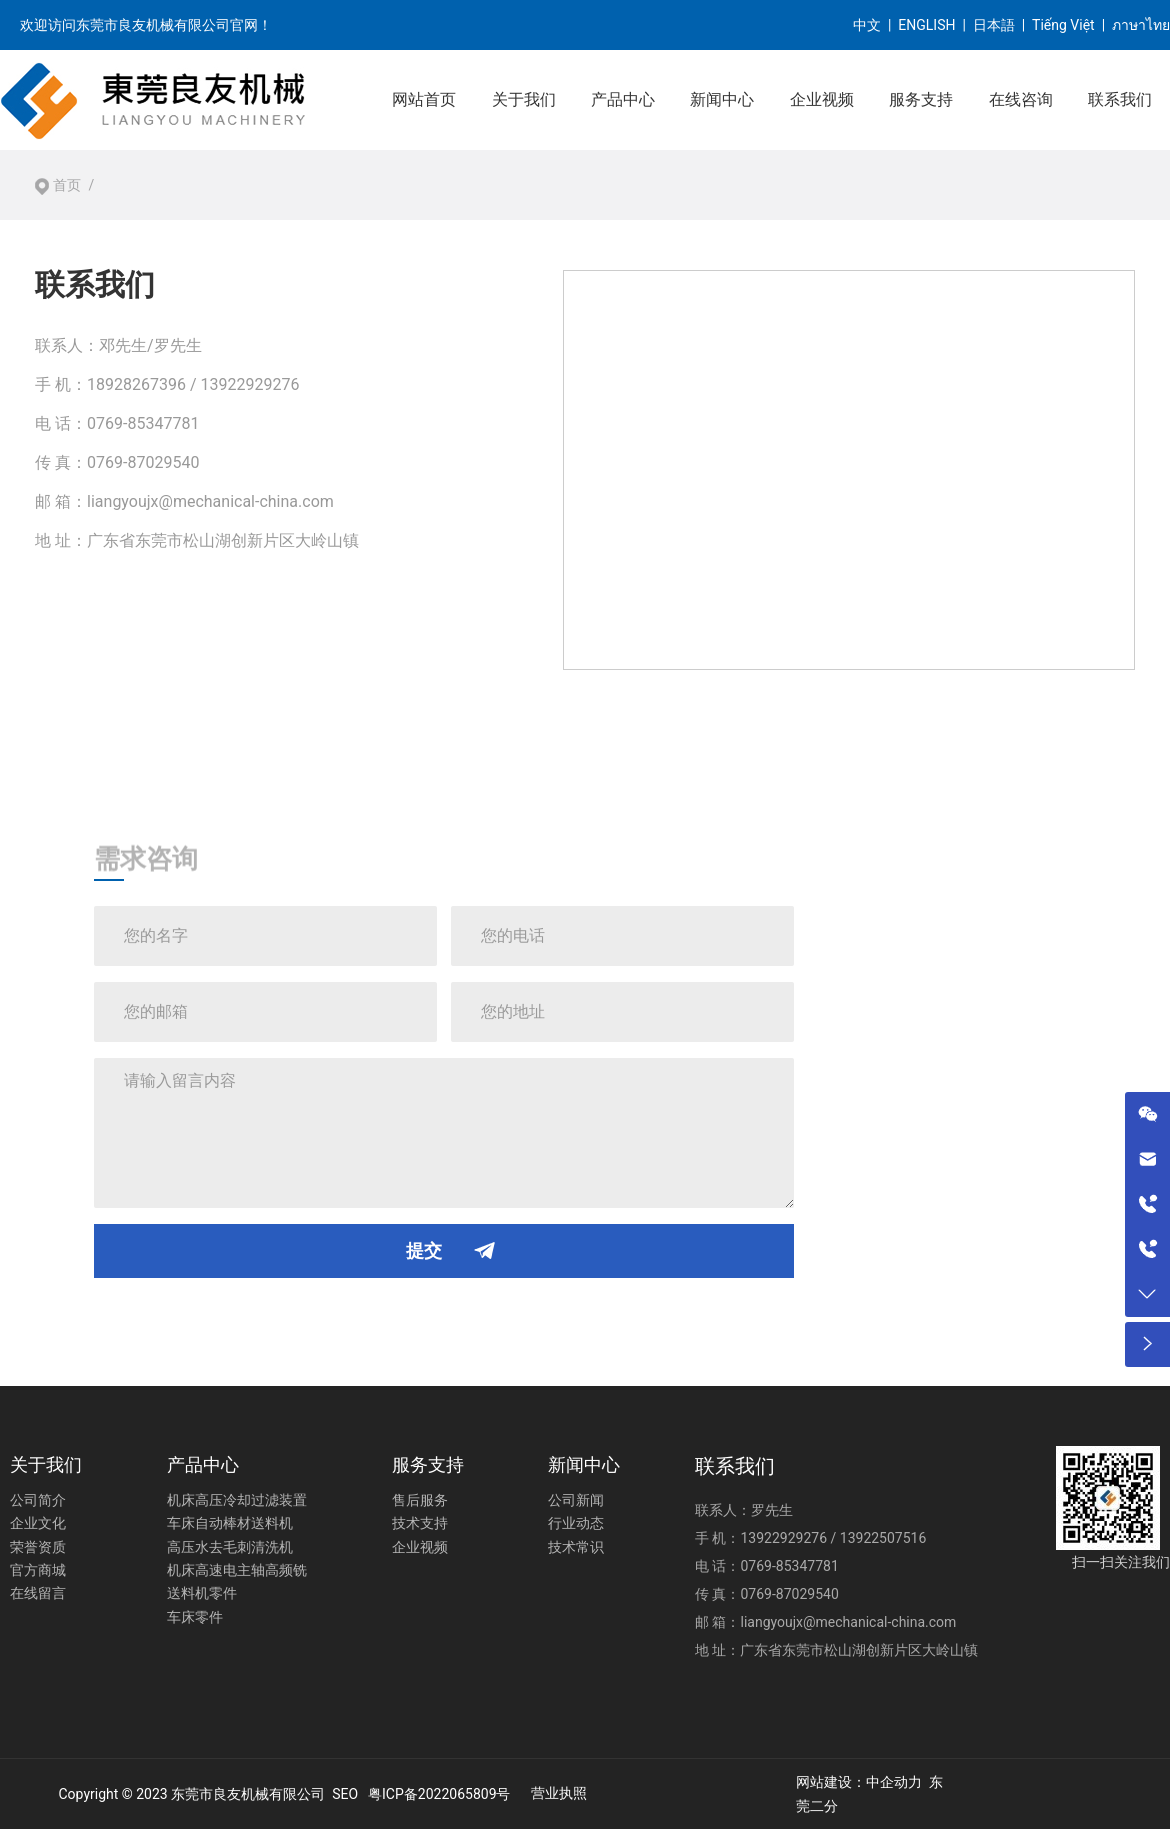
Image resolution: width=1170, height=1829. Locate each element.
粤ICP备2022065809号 (439, 1794)
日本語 (994, 25)
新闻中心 (722, 99)
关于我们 (524, 99)
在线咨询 (1021, 99)
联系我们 (1120, 99)
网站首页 (424, 99)
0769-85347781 (143, 423)
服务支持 (921, 99)
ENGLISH (926, 25)
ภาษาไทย (1141, 25)
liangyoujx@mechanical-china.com (210, 501)
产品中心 (623, 99)
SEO (345, 1794)
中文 (867, 25)
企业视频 (822, 99)
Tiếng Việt (1063, 25)
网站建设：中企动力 (859, 1782)
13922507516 (883, 1538)
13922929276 (783, 1538)
